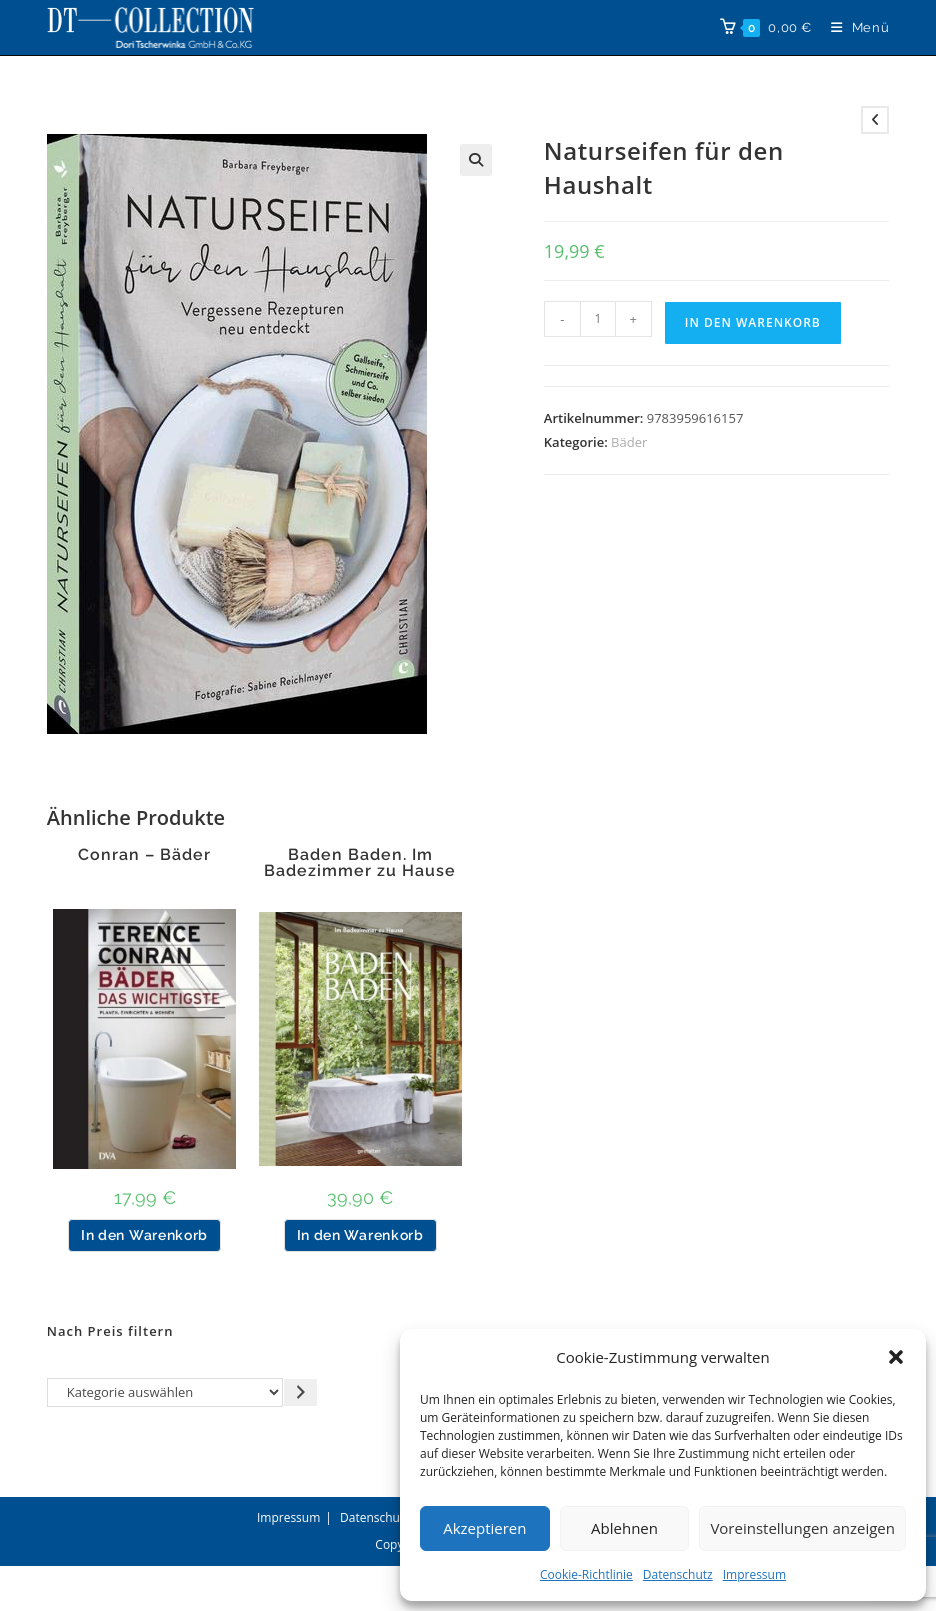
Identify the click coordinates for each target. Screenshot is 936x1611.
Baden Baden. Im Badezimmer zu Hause (360, 863)
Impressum (754, 1574)
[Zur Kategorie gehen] (300, 1392)
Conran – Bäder (144, 855)
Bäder (629, 442)
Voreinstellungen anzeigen (802, 1528)
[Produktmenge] (598, 319)
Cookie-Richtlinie (586, 1574)
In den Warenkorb (753, 322)
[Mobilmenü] (853, 27)
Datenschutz (678, 1574)
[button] (896, 1357)
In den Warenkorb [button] (144, 1235)
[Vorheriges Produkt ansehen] (875, 120)
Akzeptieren (484, 1528)
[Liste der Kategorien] (165, 1392)
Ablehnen (624, 1528)
